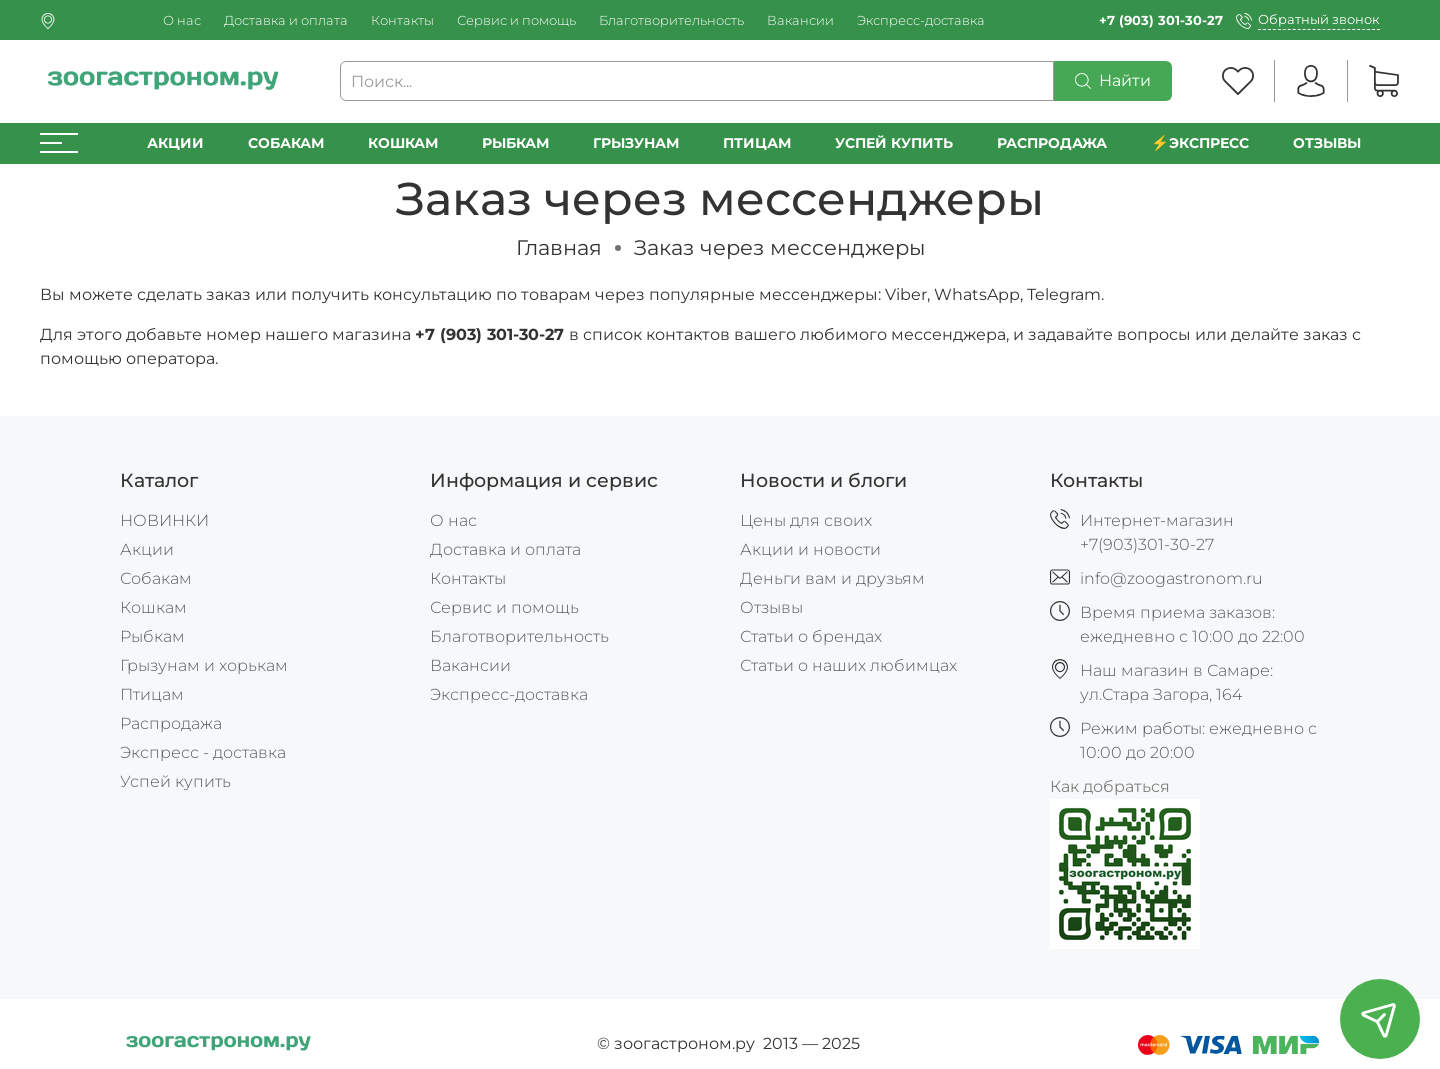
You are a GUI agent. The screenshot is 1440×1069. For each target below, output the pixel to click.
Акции (175, 143)
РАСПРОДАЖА (1052, 143)
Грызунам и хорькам (204, 665)
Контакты (402, 20)
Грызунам (636, 143)
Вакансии (800, 20)
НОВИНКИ (164, 520)
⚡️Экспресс (1200, 143)
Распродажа (171, 723)
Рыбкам (515, 143)
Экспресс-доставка (921, 20)
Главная (559, 247)
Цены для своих (806, 520)
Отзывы (1327, 143)
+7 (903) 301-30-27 (1161, 20)
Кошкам (403, 143)
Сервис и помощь (516, 20)
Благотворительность (671, 20)
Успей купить (175, 781)
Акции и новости (810, 549)
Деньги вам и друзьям (832, 578)
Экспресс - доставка (203, 752)
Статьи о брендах (811, 636)
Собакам (286, 143)
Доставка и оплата (286, 20)
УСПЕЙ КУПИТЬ (894, 143)
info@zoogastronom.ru (1171, 578)
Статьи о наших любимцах (848, 665)
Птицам (757, 143)
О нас (182, 20)
